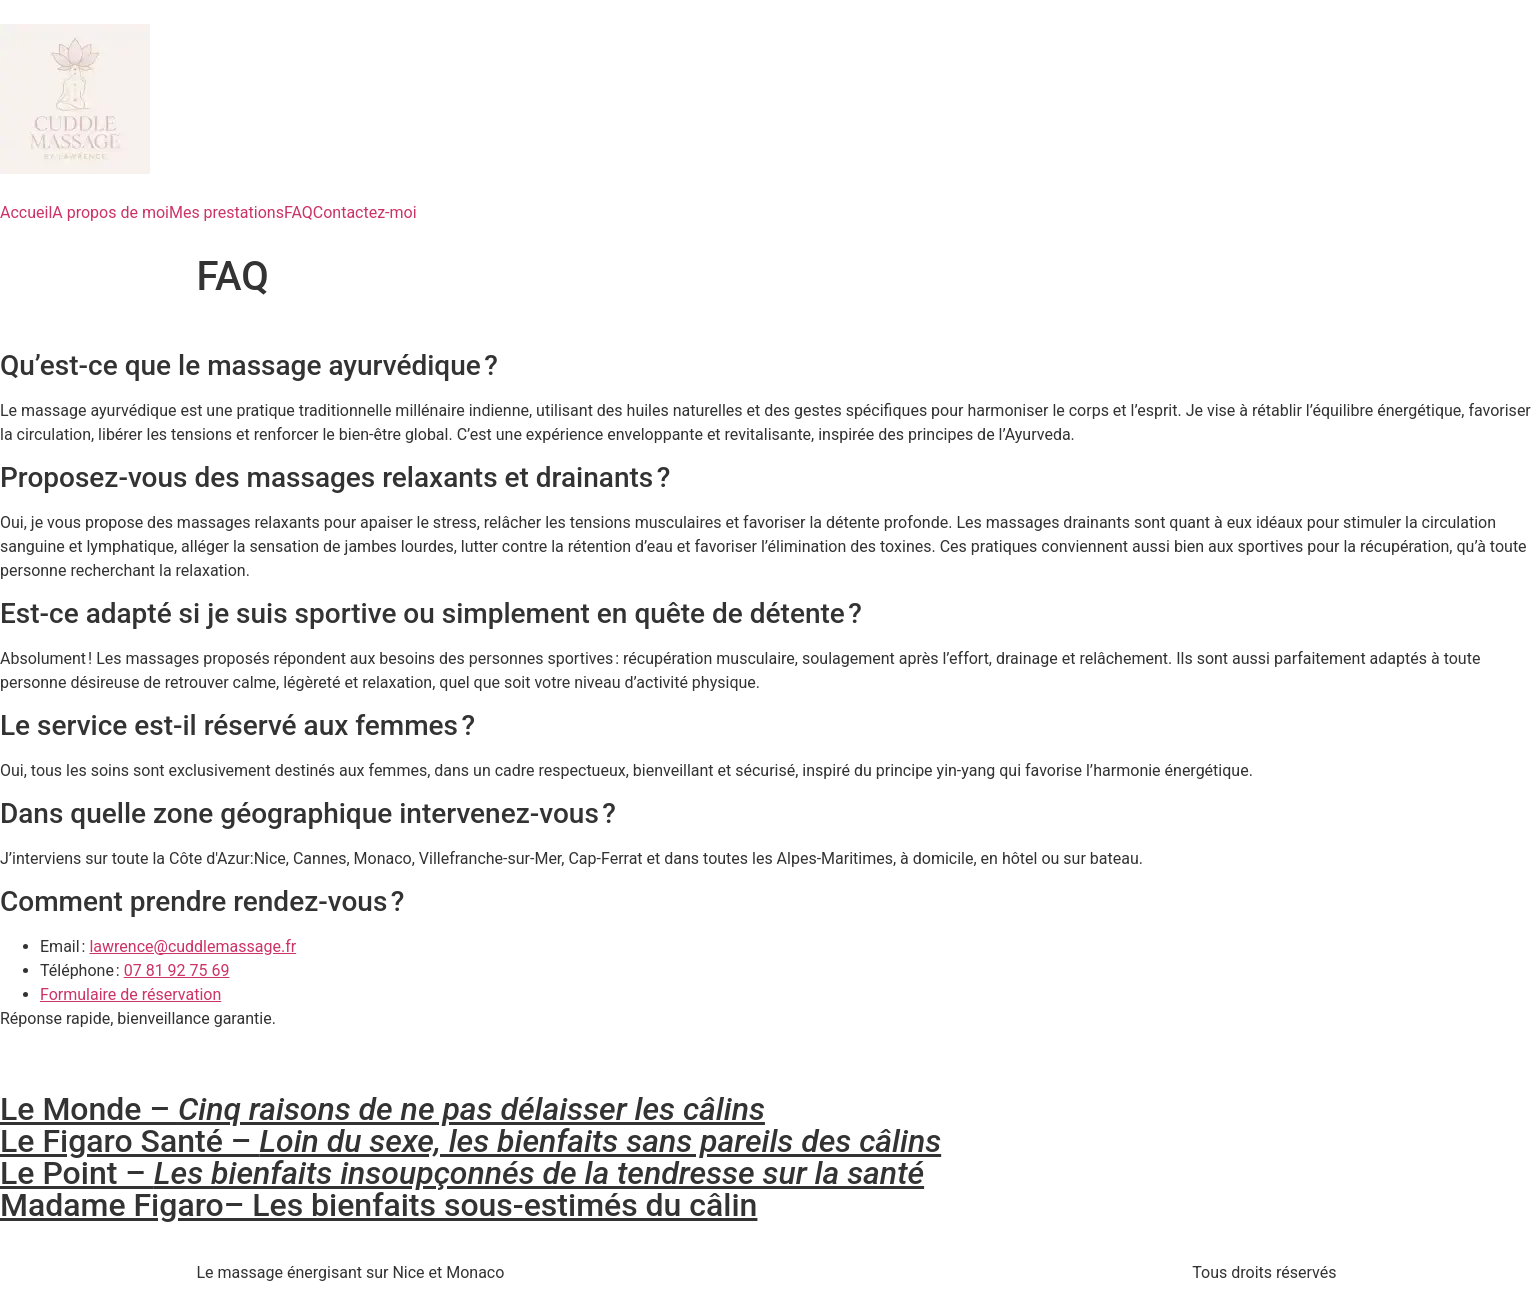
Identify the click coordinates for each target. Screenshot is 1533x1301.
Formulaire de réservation (130, 994)
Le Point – (462, 1173)
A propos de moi (110, 213)
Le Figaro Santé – (470, 1141)
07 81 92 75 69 (177, 970)
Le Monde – (382, 1109)
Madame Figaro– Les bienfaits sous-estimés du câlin (378, 1205)
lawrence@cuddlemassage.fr (192, 946)
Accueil (26, 213)
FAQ (298, 213)
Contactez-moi (365, 213)
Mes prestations (226, 213)
